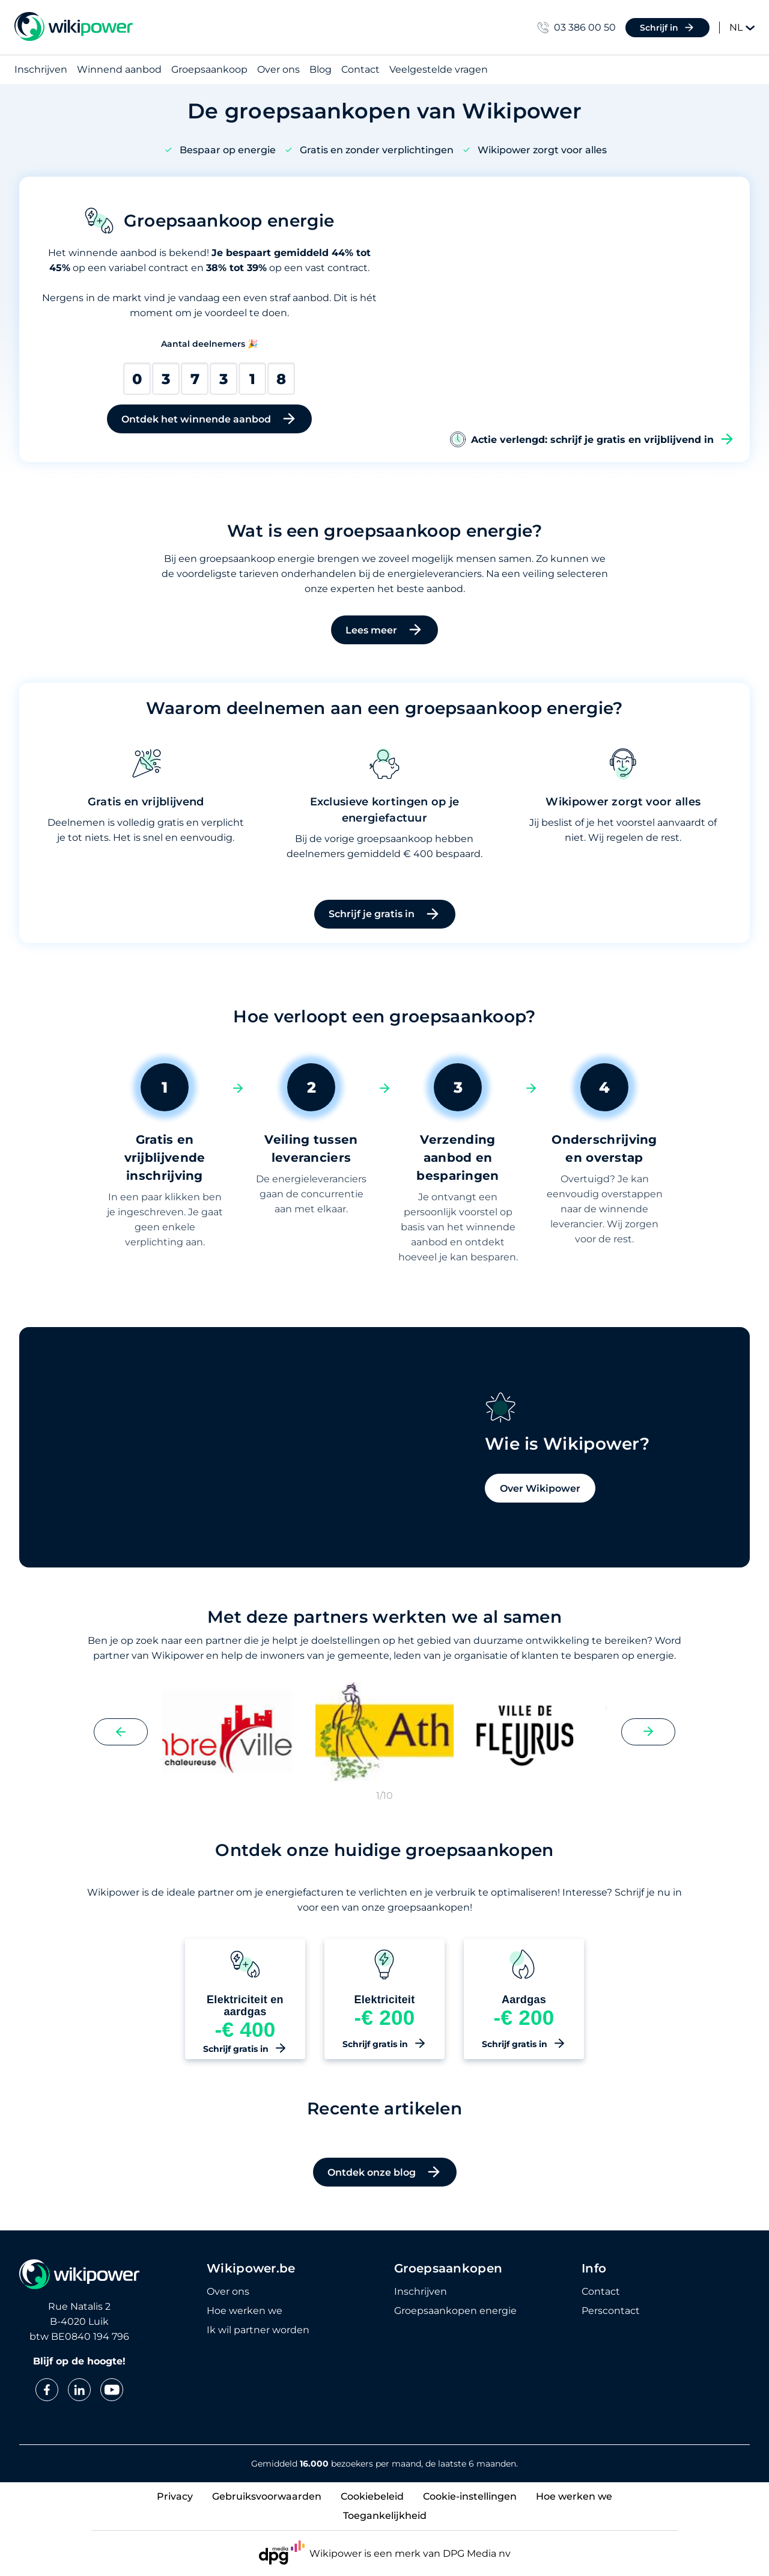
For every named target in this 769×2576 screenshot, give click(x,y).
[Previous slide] (121, 1760)
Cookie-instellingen (470, 2496)
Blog (320, 70)
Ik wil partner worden (258, 2330)
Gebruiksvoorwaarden (266, 2496)
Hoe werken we (244, 2311)
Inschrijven (40, 70)
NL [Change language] (742, 27)
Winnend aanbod (119, 70)
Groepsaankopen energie (455, 2311)
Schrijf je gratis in (385, 914)
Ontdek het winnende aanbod (209, 419)
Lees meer (384, 629)
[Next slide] (648, 1760)
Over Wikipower (459, 1563)
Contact (360, 70)
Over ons (278, 70)
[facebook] (46, 2389)
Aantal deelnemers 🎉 (209, 344)
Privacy (175, 2496)
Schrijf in (667, 28)
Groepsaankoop (209, 70)
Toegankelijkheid (385, 2515)
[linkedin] (79, 2389)
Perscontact (611, 2311)
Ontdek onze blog (384, 2201)
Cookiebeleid (372, 2496)
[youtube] (111, 2389)
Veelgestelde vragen (438, 70)
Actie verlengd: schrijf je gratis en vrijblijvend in (592, 439)
